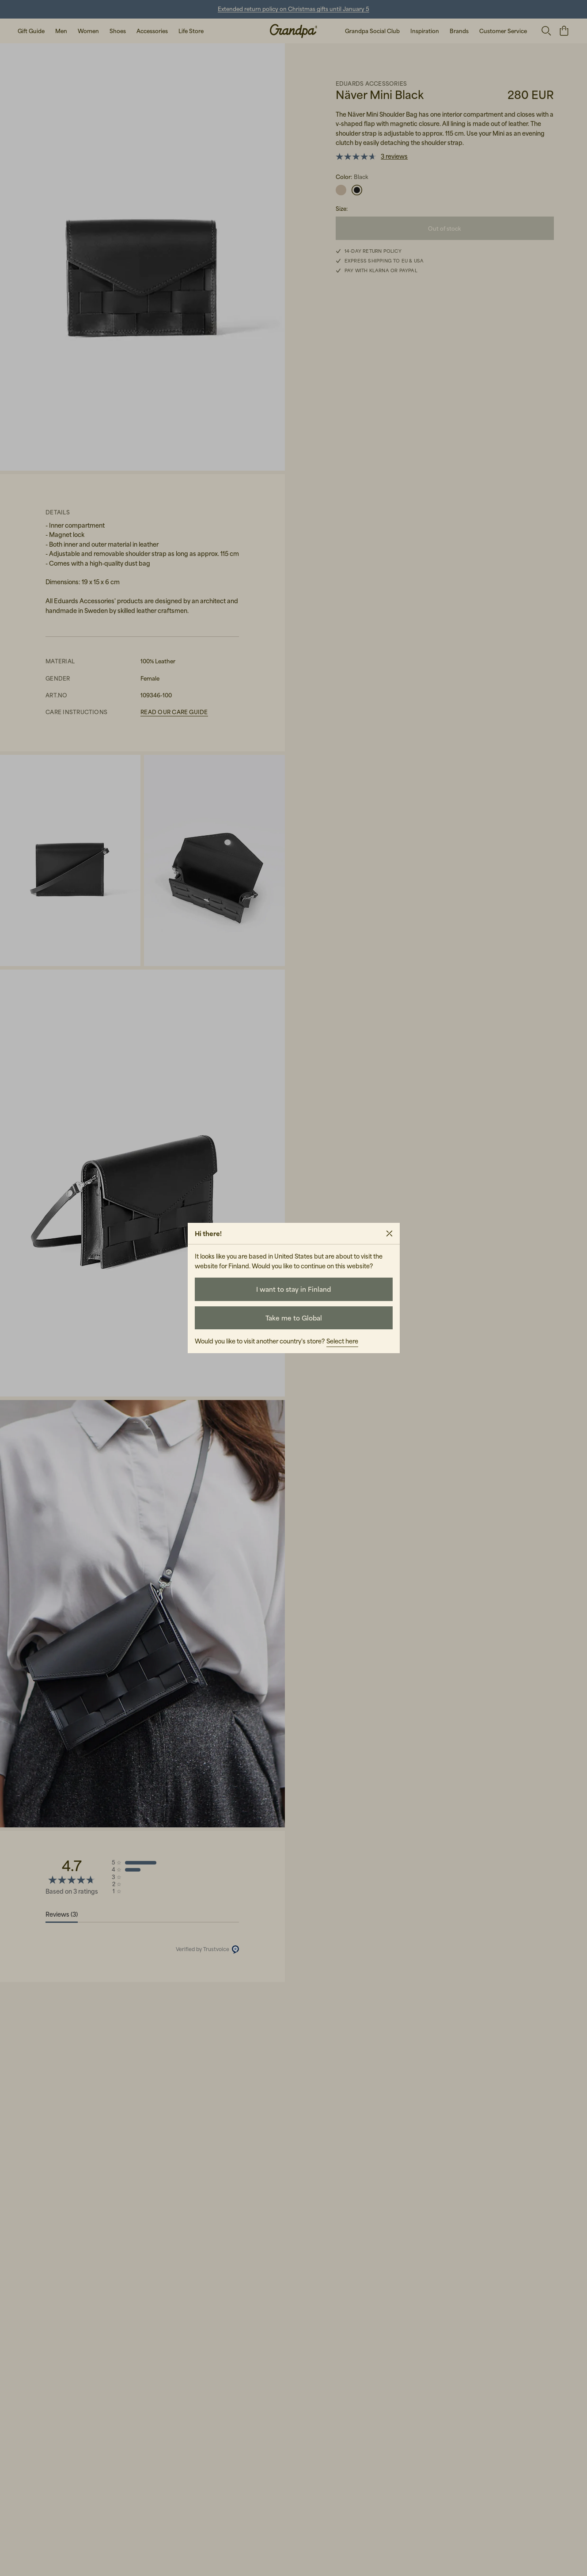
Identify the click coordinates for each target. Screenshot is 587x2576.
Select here (342, 1341)
